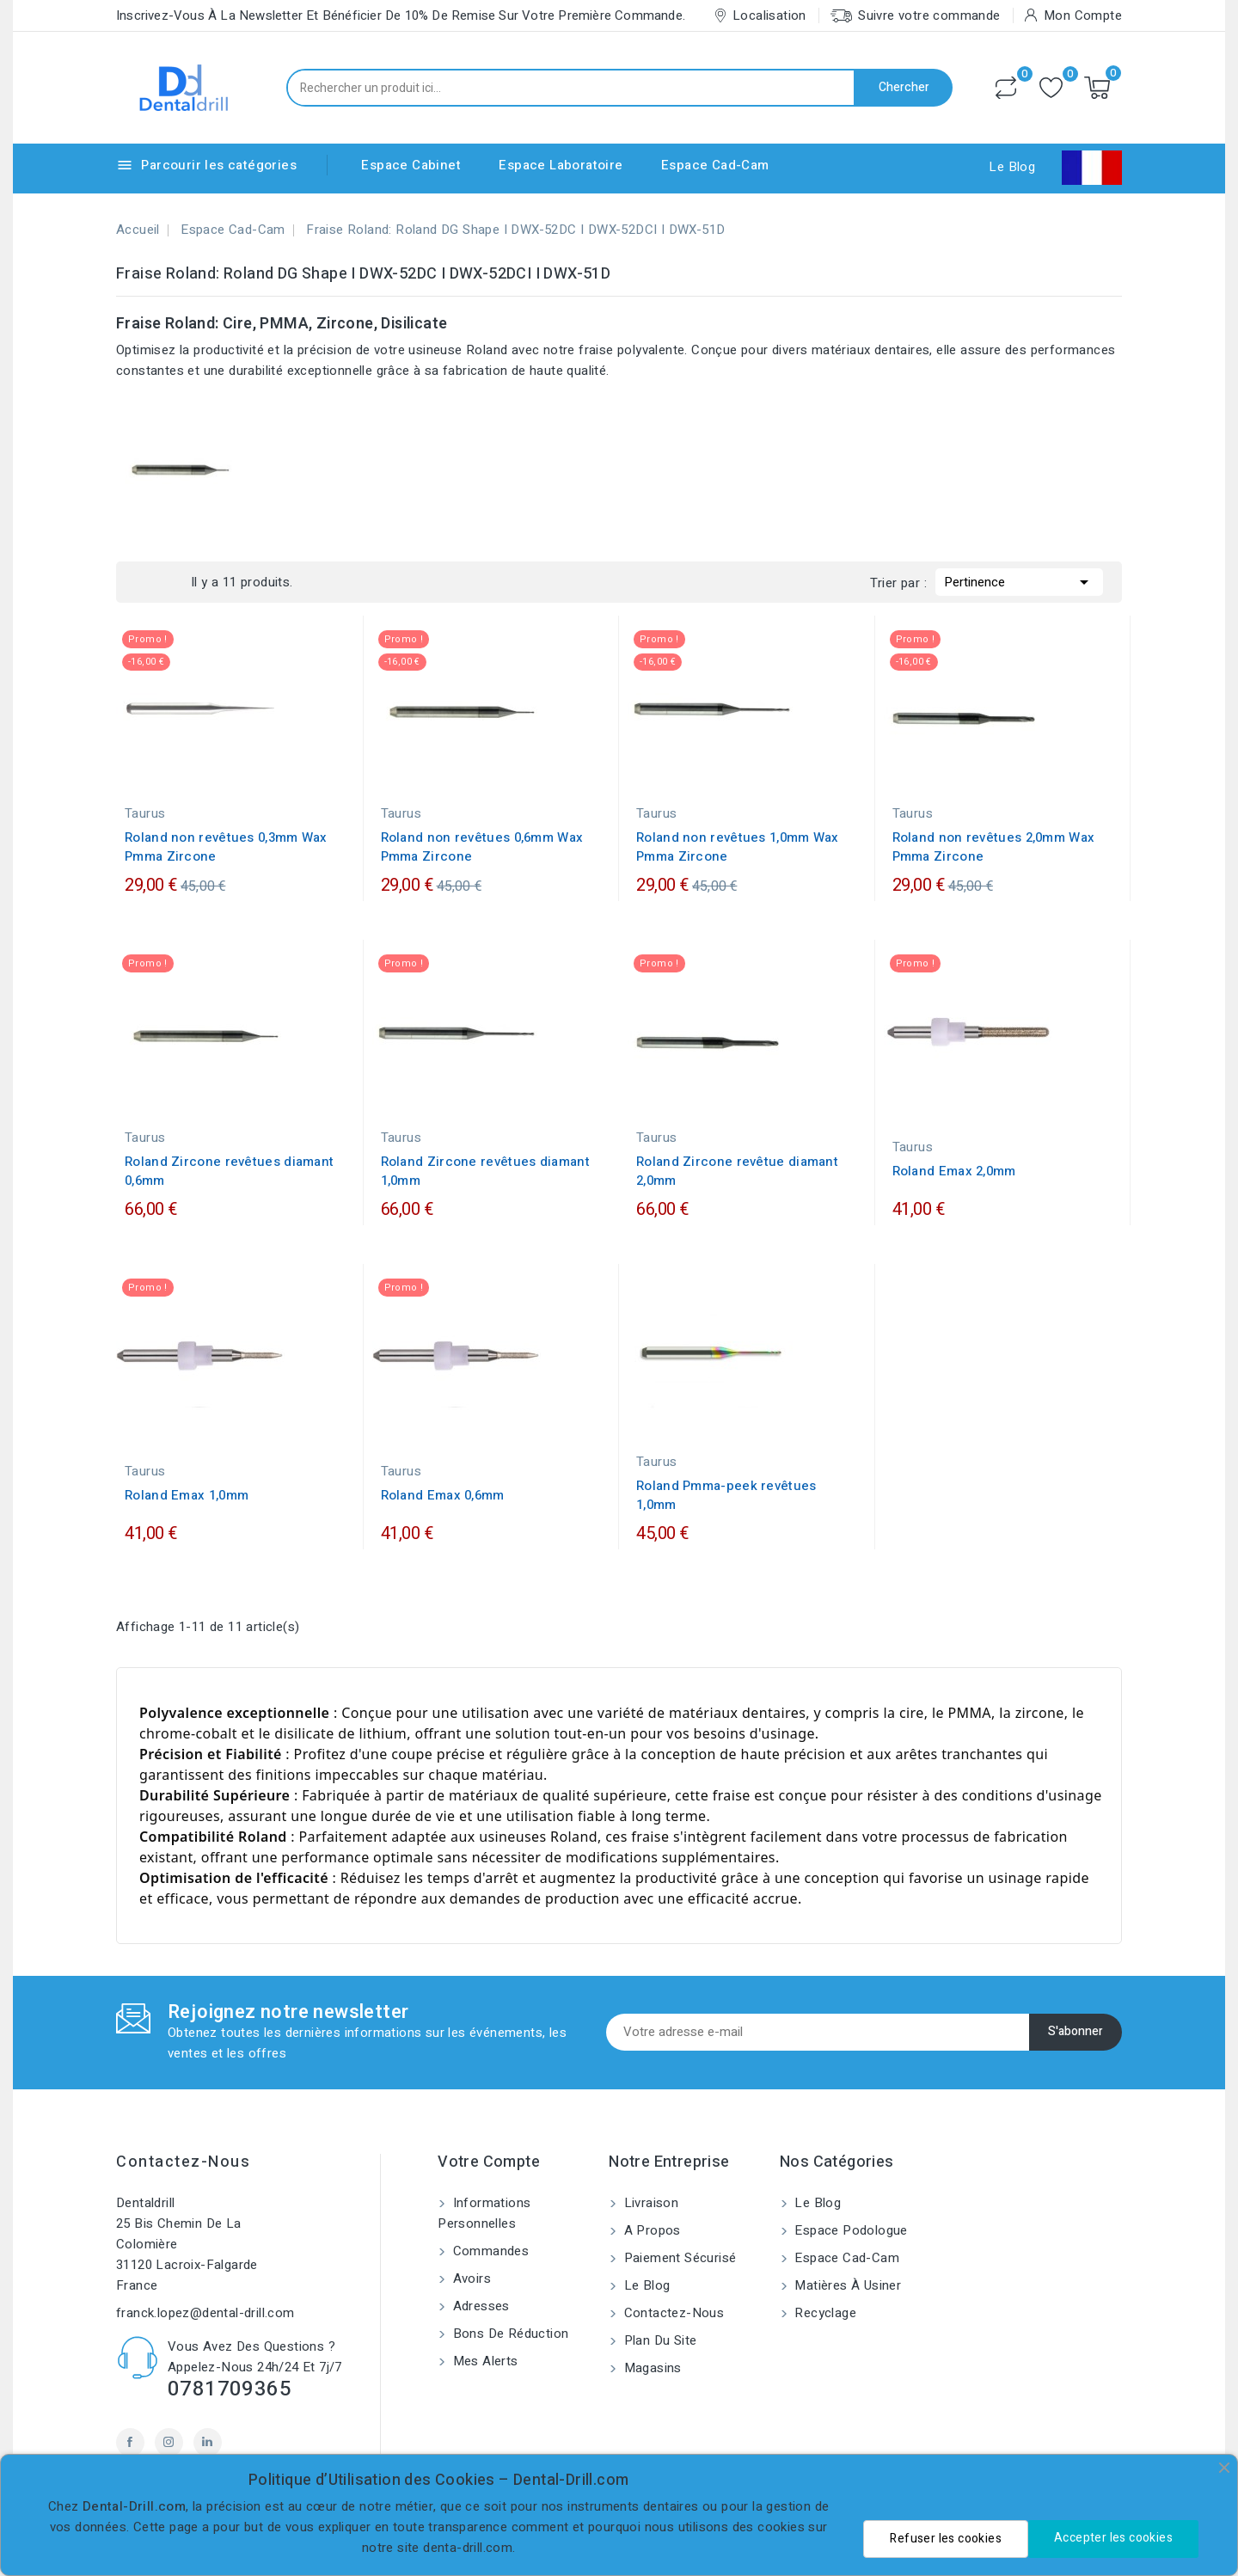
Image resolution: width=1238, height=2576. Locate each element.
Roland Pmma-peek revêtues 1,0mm (726, 1495)
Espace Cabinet (411, 165)
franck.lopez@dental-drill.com (205, 2312)
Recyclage (823, 2312)
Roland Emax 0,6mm (443, 1495)
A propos (650, 2230)
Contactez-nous (183, 2162)
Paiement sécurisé (678, 2257)
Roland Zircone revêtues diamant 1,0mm (485, 1171)
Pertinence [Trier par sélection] (1019, 580)
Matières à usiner (846, 2285)
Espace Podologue (849, 2230)
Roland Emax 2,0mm (954, 1171)
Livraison (649, 2202)
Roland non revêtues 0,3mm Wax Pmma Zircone (226, 847)
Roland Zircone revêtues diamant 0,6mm (229, 1171)
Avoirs (470, 2278)
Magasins (651, 2367)
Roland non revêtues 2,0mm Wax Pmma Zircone (993, 847)
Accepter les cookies (1113, 2538)
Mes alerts (483, 2361)
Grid (143, 582)
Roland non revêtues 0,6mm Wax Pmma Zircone (482, 847)
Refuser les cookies (946, 2539)
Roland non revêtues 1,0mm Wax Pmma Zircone (737, 847)
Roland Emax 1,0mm (186, 1495)
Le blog (645, 2285)
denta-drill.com (467, 2547)
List (169, 582)
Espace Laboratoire (560, 165)
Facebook (130, 2442)
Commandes (489, 2251)
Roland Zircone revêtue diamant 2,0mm (737, 1171)
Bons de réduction (508, 2333)
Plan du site (658, 2340)
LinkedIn (207, 2442)
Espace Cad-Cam (715, 165)
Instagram (169, 2442)
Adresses (479, 2306)
